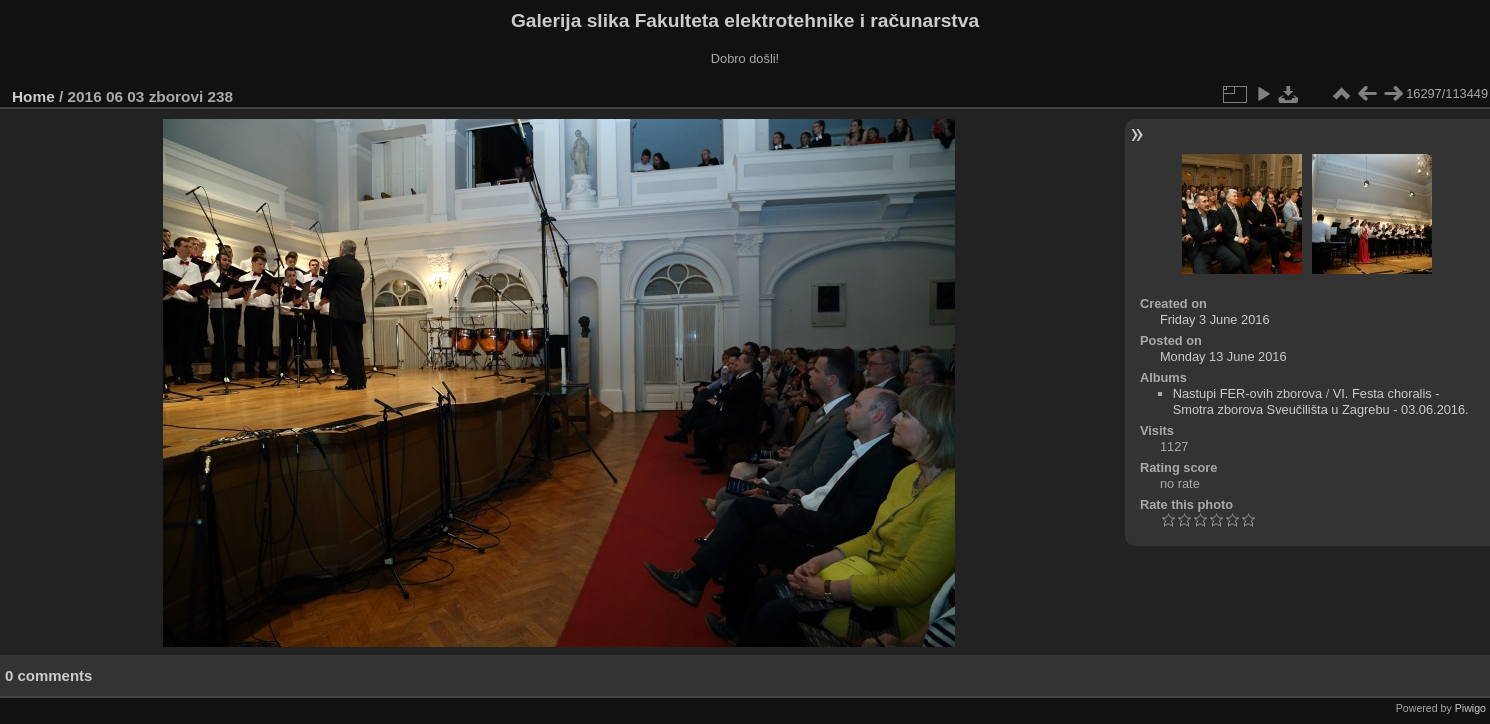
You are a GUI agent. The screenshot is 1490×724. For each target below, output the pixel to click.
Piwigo (1470, 708)
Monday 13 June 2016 (1223, 356)
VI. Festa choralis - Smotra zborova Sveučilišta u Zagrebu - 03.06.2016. (1321, 401)
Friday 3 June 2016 (1215, 319)
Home (33, 96)
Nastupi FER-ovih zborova (1247, 393)
